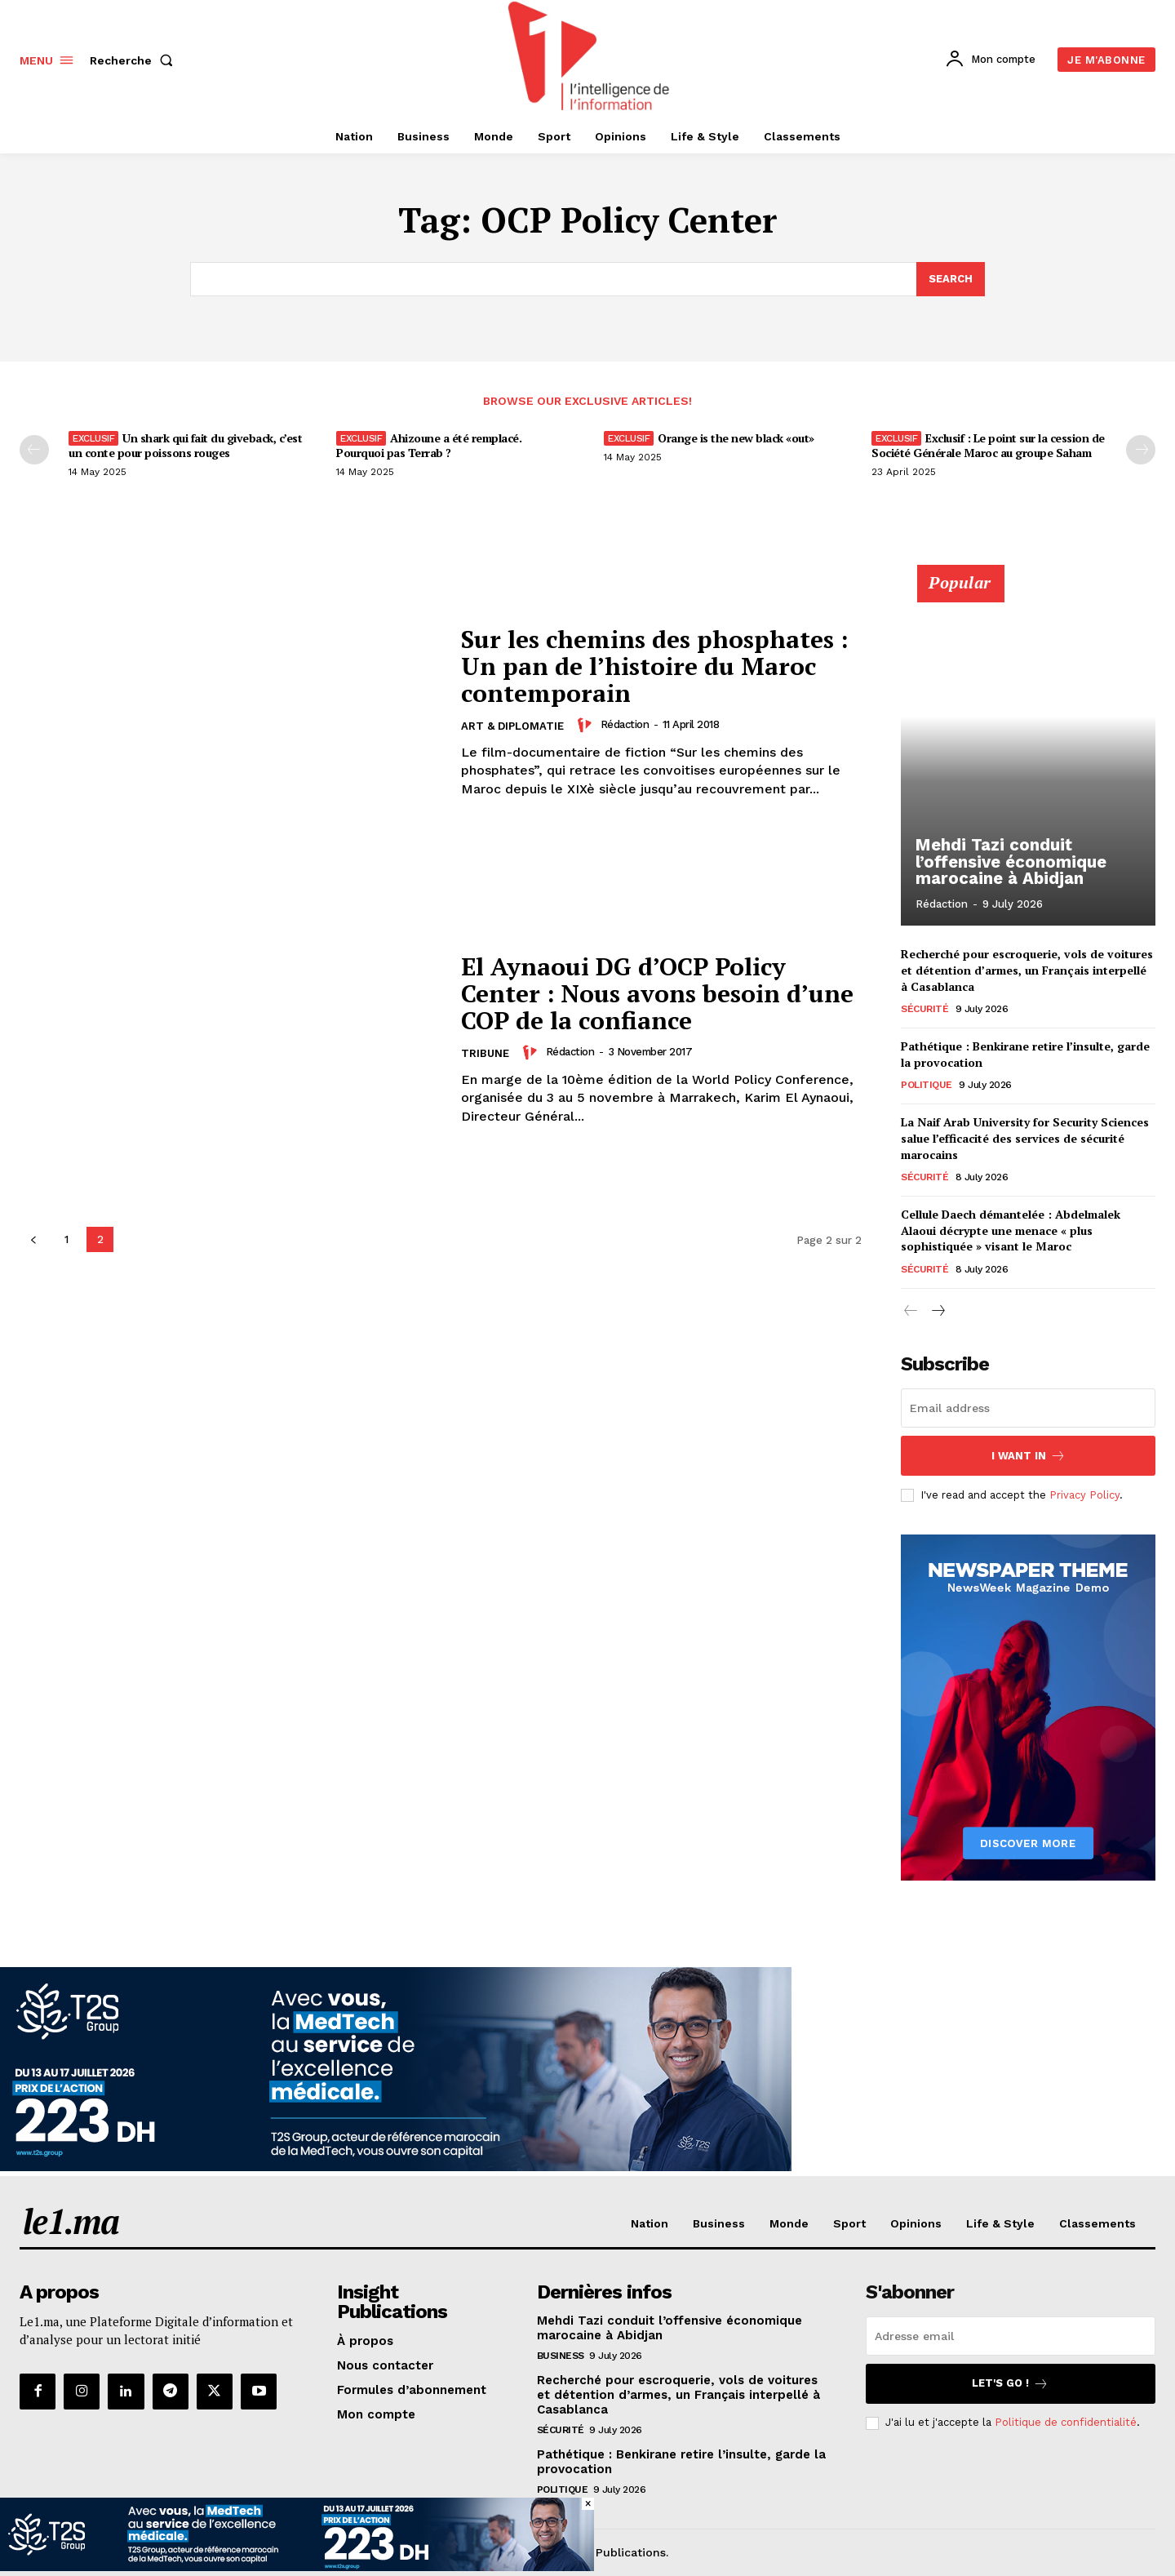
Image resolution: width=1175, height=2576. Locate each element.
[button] (135, 60)
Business (560, 2355)
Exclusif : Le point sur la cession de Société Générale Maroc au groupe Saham (988, 445)
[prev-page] (34, 449)
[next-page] (937, 1310)
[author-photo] (586, 725)
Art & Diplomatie (512, 726)
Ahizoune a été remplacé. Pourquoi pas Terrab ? (428, 445)
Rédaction (625, 724)
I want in (1028, 1455)
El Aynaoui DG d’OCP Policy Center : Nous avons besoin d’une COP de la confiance (658, 993)
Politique (926, 1084)
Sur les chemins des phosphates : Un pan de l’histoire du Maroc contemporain (655, 666)
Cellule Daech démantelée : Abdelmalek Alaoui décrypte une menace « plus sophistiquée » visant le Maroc (1010, 1230)
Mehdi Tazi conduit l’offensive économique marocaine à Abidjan (1009, 862)
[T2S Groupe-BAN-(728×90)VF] (297, 2567)
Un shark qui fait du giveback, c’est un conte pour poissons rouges (185, 445)
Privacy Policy (1084, 1495)
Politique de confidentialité (1066, 2423)
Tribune (485, 1053)
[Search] (950, 279)
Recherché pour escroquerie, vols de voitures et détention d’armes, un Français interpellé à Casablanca (1027, 969)
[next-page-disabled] (1140, 449)
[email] (1028, 1408)
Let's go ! (1010, 2384)
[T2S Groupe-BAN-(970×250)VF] (395, 2167)
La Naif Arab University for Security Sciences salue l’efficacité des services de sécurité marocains (1025, 1137)
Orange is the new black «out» (736, 438)
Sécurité (924, 1009)
